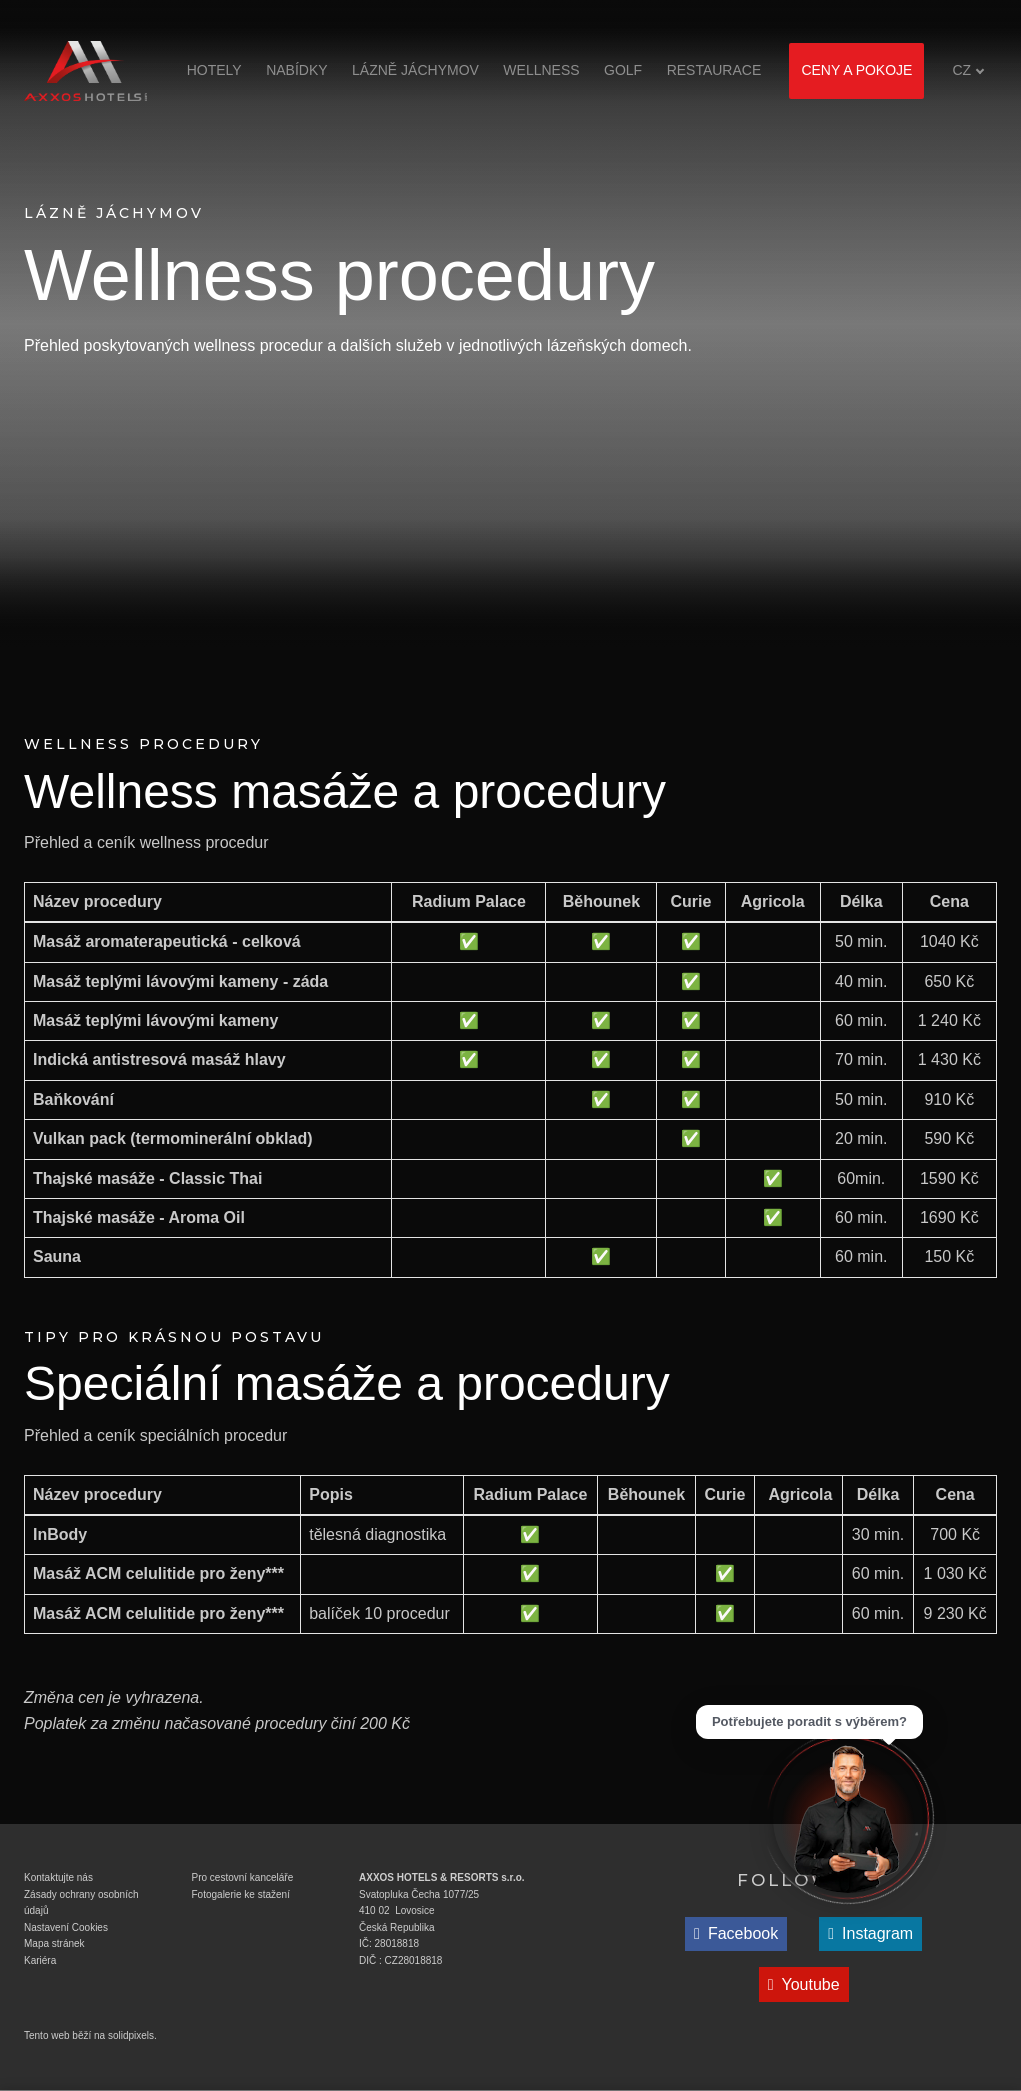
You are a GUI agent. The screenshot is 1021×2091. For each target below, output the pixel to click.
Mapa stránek (54, 1943)
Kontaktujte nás (58, 1877)
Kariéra (40, 1960)
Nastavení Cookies (66, 1927)
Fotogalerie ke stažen (240, 1894)
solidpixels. (132, 2035)
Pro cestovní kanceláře (243, 1877)
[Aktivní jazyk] (968, 70)
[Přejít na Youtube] (804, 1984)
